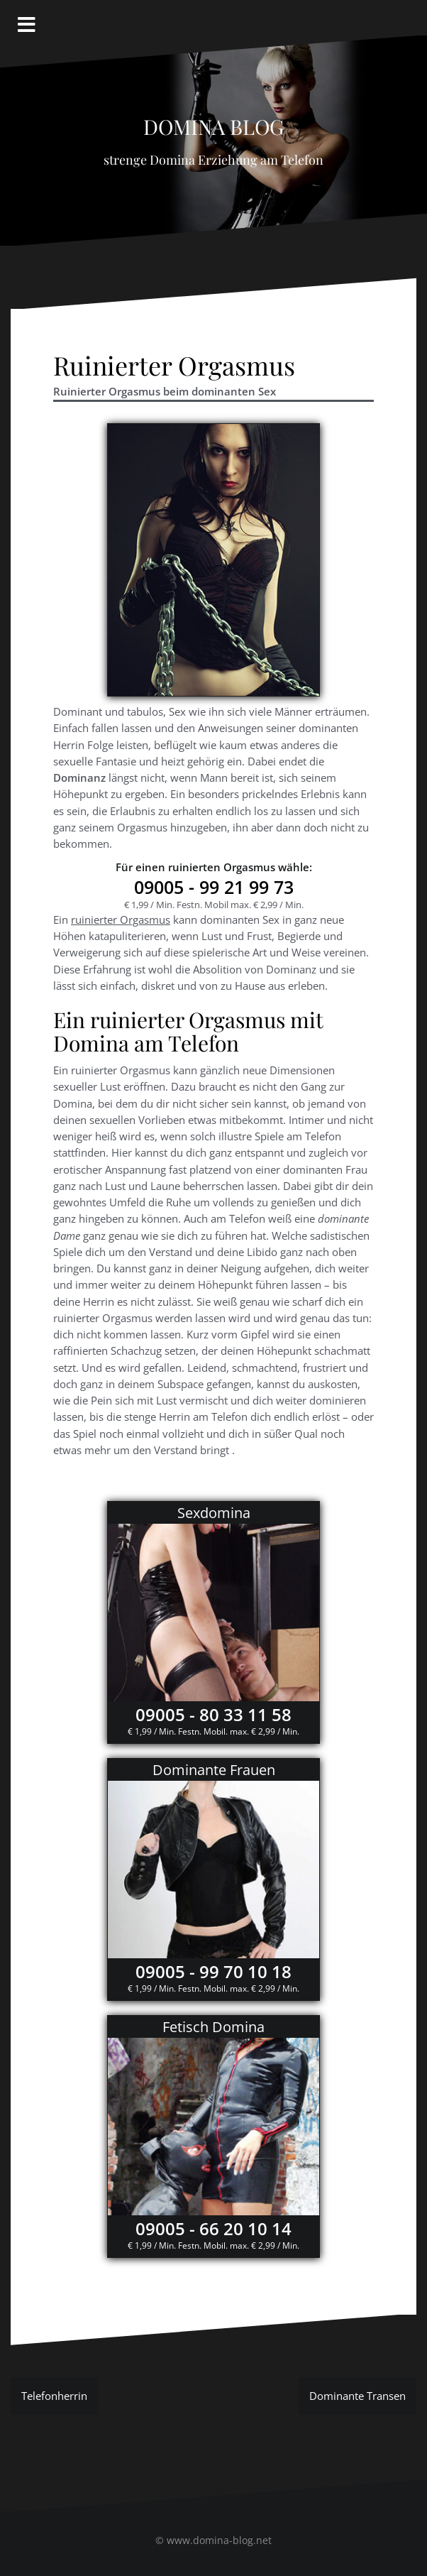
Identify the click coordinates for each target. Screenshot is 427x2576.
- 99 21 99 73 (214, 887)
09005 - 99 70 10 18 (213, 1971)
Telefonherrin (54, 2396)
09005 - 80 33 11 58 (213, 1714)
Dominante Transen (357, 2396)
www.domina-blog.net (219, 2540)
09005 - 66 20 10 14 (213, 2228)
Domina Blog (213, 123)
